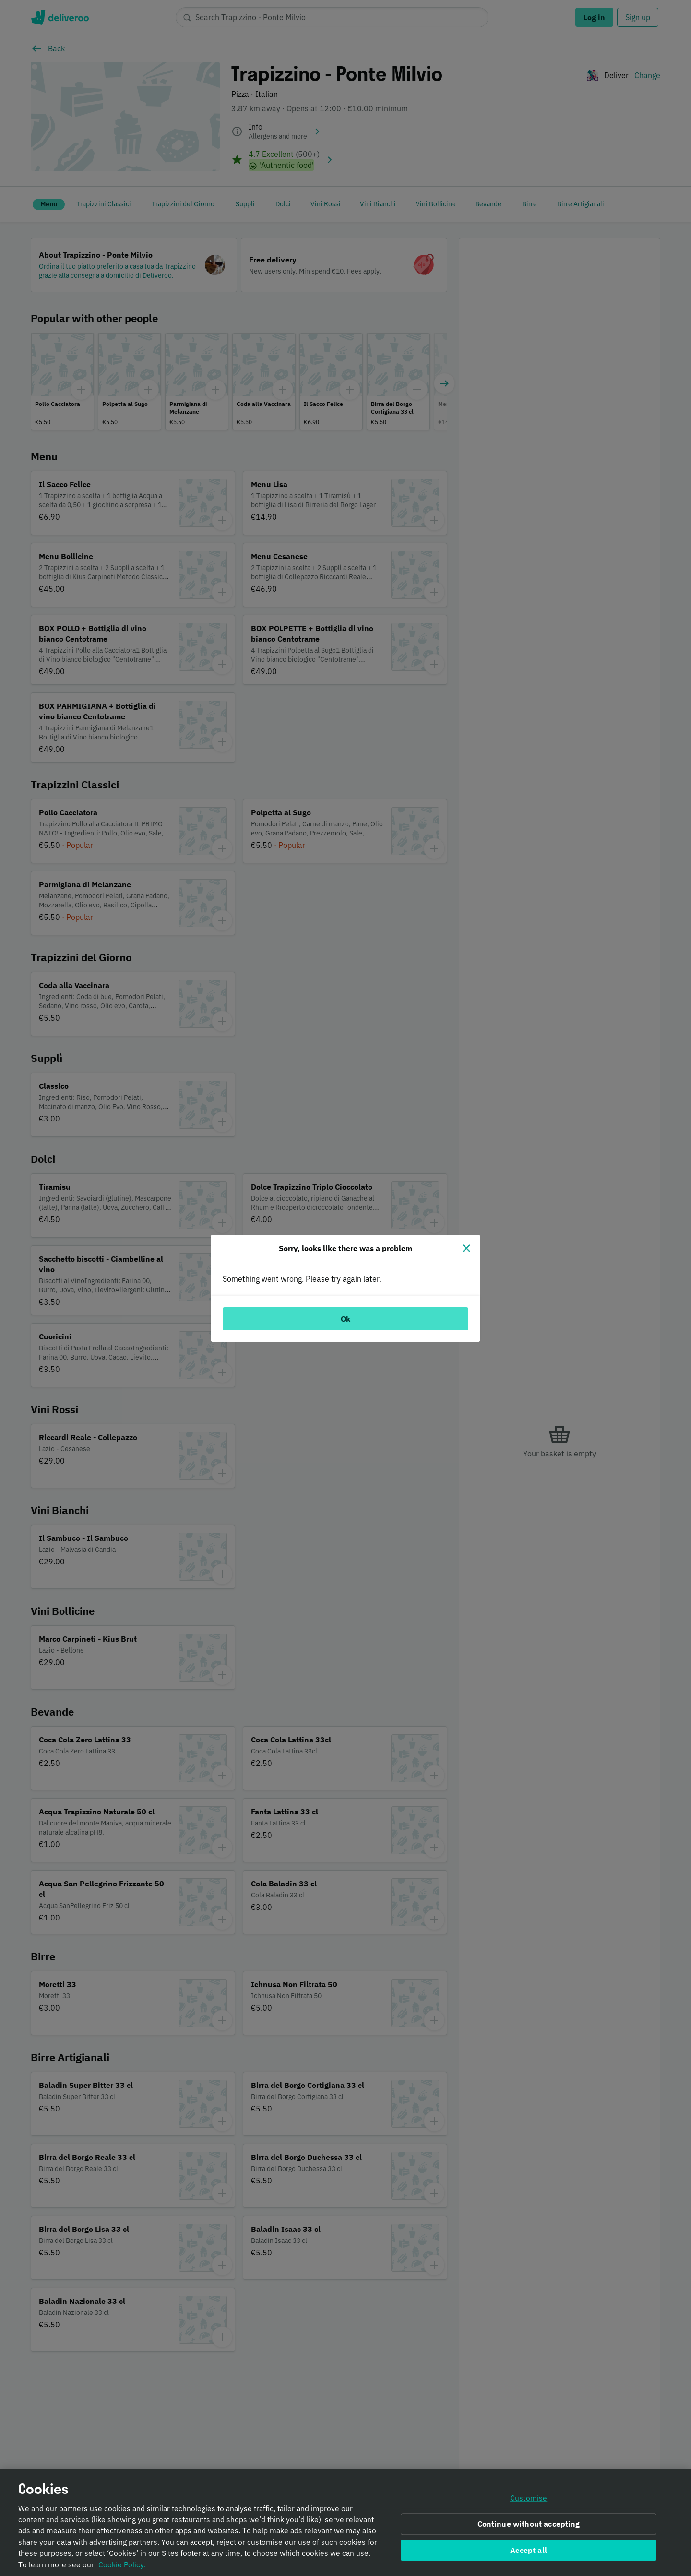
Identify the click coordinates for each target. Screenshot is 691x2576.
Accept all (528, 2552)
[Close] (466, 1248)
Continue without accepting (528, 2526)
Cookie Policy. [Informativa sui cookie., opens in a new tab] (122, 2567)
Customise (528, 2500)
